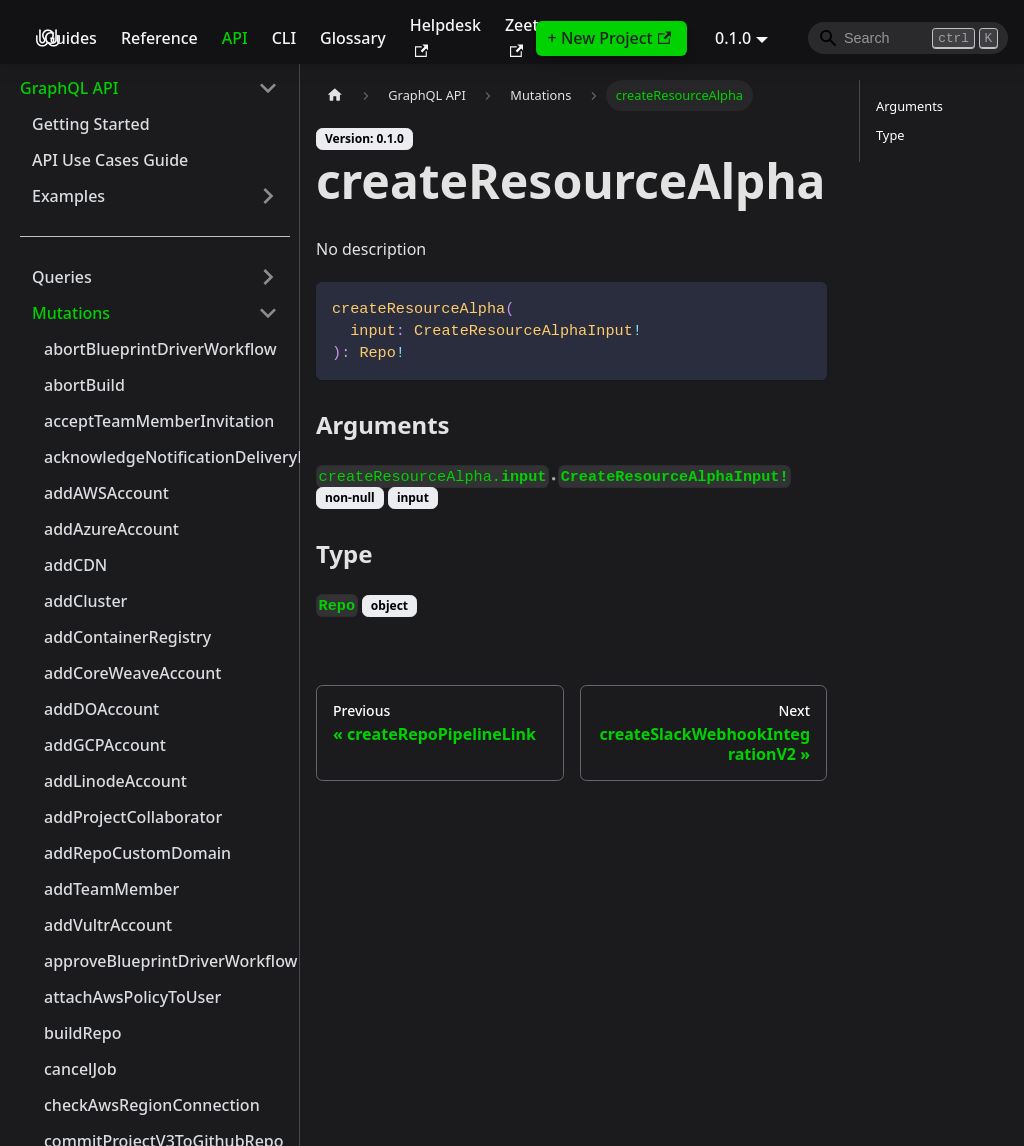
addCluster (85, 601)
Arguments (909, 106)
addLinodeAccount (115, 781)
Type (890, 135)
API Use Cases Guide (110, 160)
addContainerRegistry (127, 637)
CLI (284, 38)
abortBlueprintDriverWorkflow (160, 349)
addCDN (75, 565)
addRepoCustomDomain (137, 853)
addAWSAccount (106, 493)
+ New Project (609, 38)
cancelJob (80, 1069)
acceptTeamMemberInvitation (159, 421)
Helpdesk (445, 35)
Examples (68, 196)
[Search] (908, 38)
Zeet (522, 35)
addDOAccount (101, 709)
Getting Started (91, 124)
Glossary (353, 38)
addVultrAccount (108, 925)
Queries (62, 277)
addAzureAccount (111, 529)
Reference (159, 38)
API (235, 38)
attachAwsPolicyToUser (132, 997)
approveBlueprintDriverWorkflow (167, 961)
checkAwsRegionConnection (152, 1105)
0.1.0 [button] (733, 38)
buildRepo (83, 1033)
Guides (70, 38)
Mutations (71, 313)
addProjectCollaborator (133, 817)
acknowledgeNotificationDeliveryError (167, 457)
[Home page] (335, 95)
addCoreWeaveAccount (132, 673)
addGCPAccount (105, 745)
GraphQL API (69, 88)
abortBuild (84, 385)
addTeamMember (111, 889)
